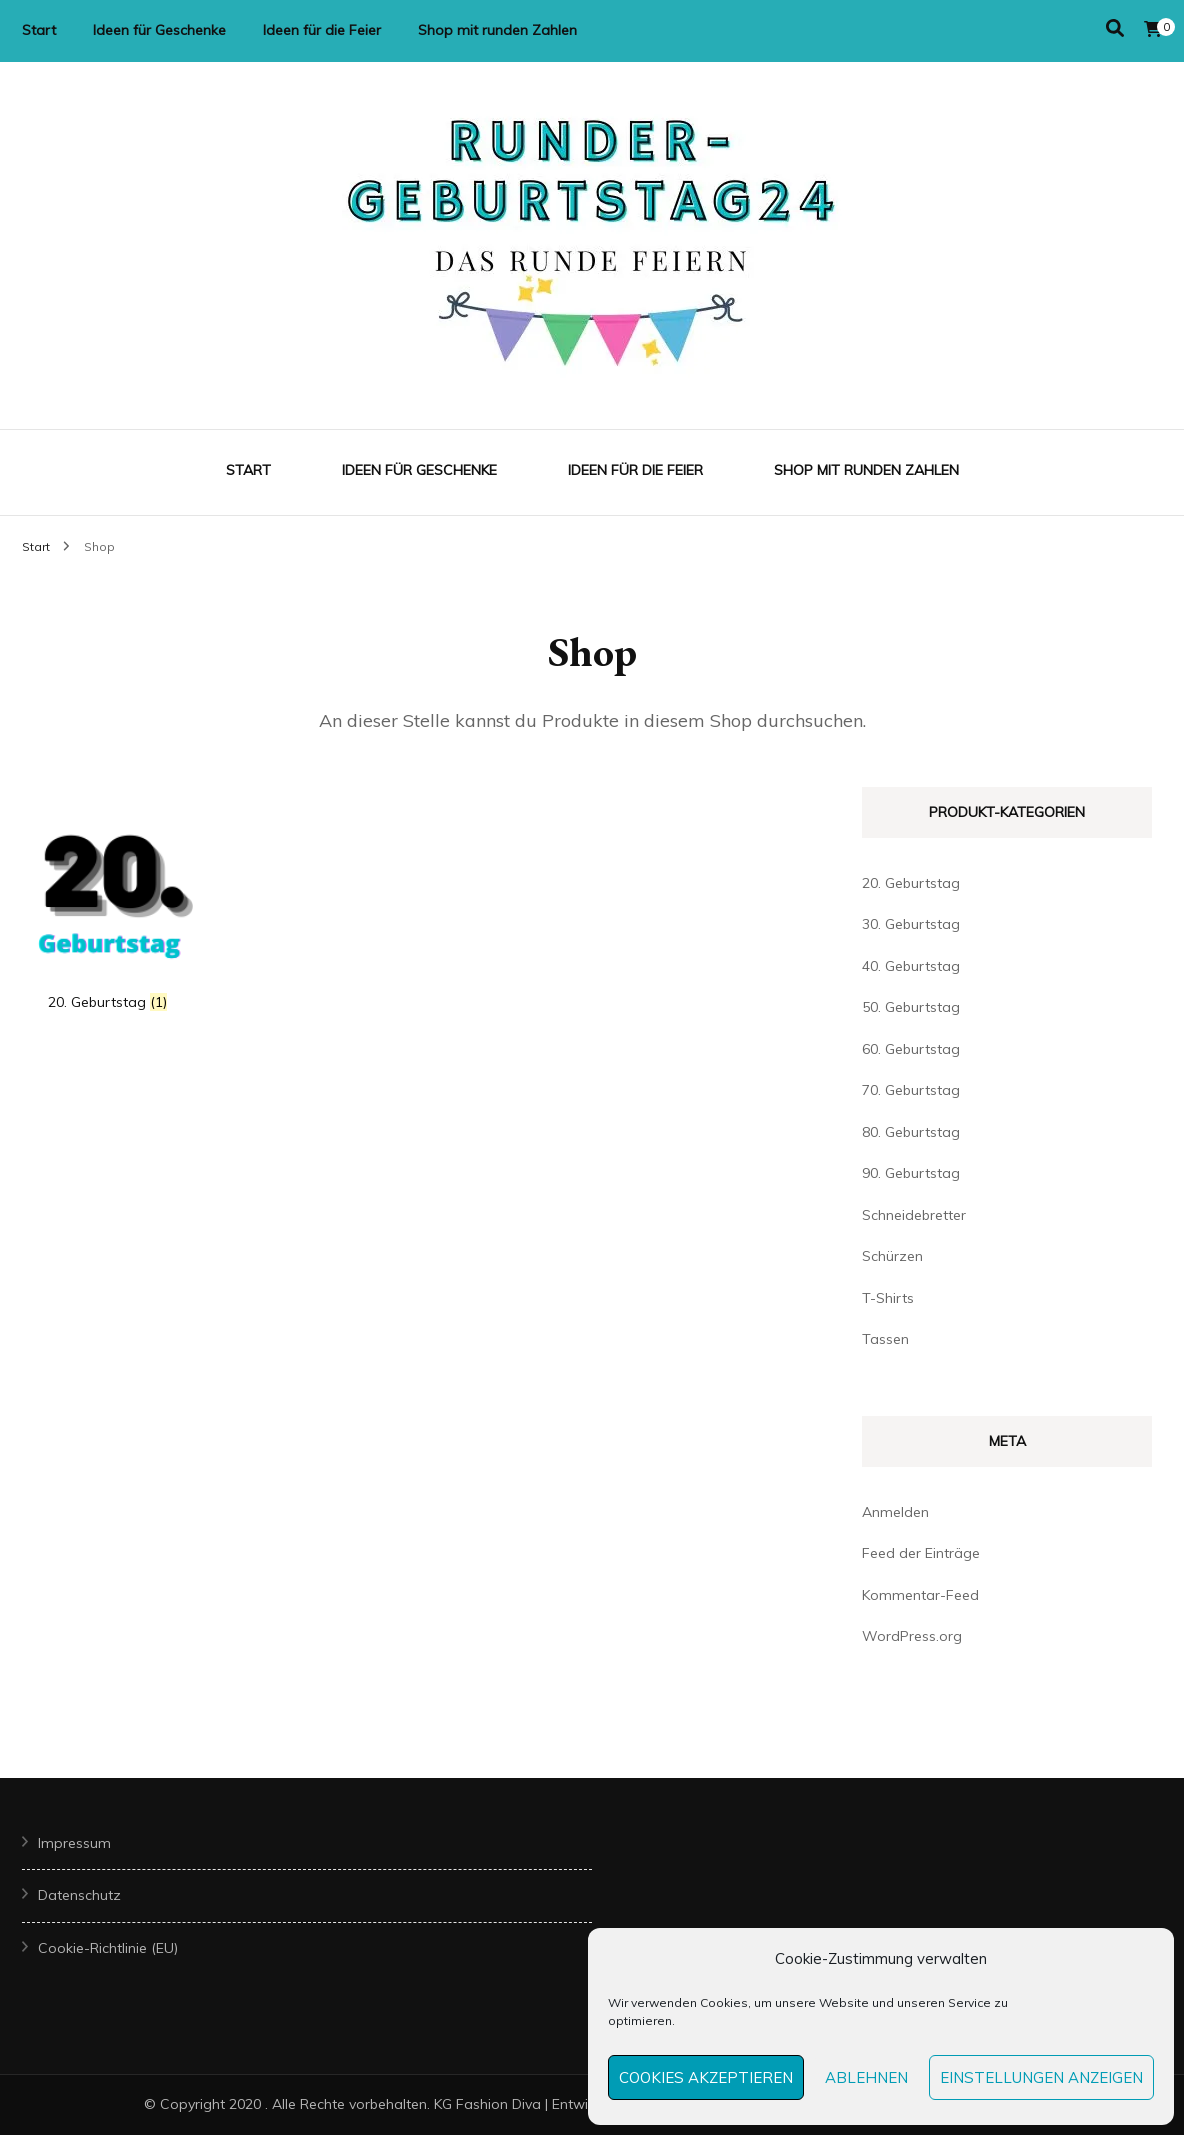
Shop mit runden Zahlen (497, 30)
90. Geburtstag (911, 1173)
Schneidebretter (914, 1215)
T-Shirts (888, 1298)
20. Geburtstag (911, 883)
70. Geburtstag (911, 1090)
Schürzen (892, 1256)
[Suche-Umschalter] (1115, 28)
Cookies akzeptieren (706, 2077)
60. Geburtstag (911, 1049)
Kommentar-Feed (920, 1595)
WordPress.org (912, 1636)
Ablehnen (866, 2077)
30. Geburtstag (911, 924)
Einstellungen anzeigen (1041, 2077)
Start (39, 30)
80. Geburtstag (911, 1132)
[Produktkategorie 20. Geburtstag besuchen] (107, 908)
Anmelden (895, 1512)
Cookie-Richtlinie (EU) (108, 1948)
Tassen (885, 1339)
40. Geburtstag (911, 966)
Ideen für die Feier (322, 30)
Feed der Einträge (921, 1553)
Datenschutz (79, 1895)
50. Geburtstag (911, 1007)
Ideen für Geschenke (159, 30)
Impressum (74, 1843)
